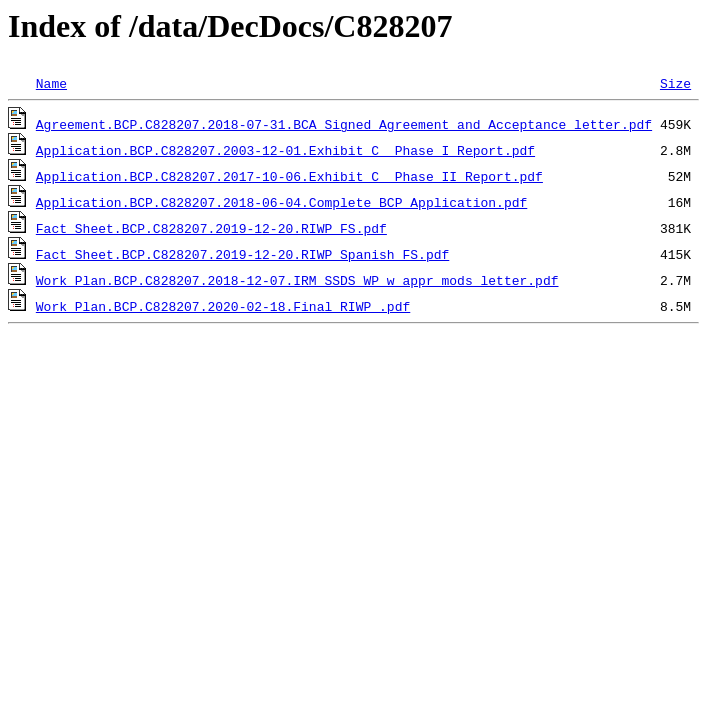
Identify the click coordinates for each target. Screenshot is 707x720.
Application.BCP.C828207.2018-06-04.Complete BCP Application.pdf (281, 202)
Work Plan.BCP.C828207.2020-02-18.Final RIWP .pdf (223, 306)
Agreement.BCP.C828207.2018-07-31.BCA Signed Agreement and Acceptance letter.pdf (344, 124)
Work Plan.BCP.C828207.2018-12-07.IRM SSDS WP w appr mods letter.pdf (297, 280)
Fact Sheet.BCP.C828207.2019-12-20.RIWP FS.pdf (211, 228)
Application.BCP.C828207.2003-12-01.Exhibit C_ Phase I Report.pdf (285, 150)
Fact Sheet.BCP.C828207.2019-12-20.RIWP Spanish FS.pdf (242, 254)
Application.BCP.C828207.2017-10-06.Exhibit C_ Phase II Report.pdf (289, 176)
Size (675, 83)
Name (51, 83)
